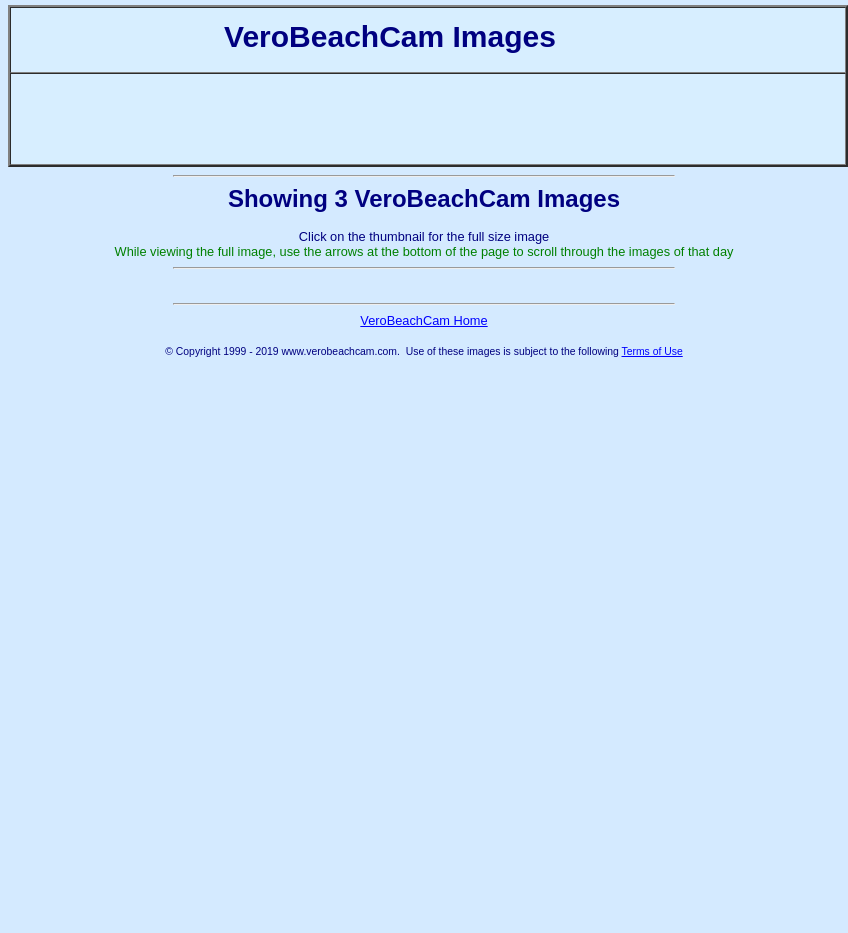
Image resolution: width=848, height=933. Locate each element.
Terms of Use (652, 529)
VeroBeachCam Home (423, 498)
